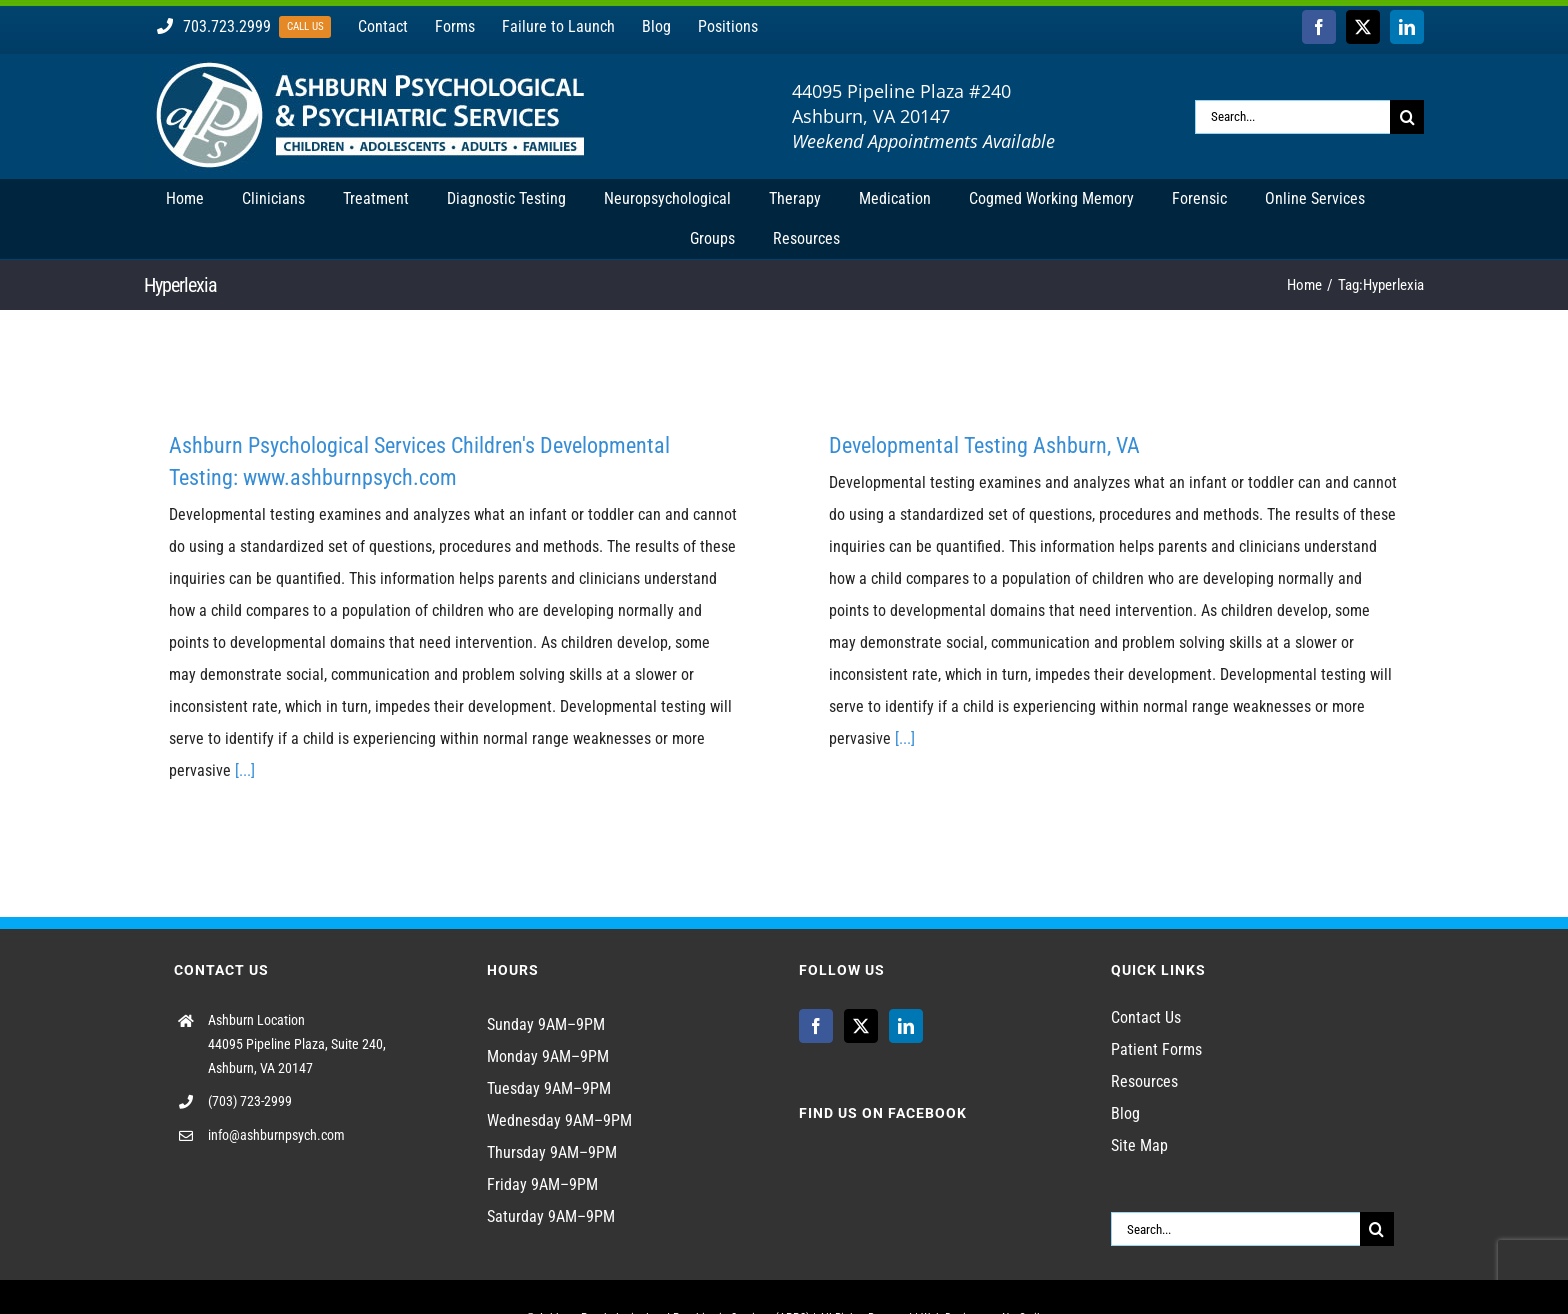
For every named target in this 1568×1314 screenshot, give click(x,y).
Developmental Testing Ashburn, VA (984, 445)
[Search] (1407, 117)
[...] (245, 770)
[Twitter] (861, 1026)
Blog (1125, 1113)
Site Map (1139, 1145)
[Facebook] (816, 1026)
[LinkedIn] (906, 1026)
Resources (1144, 1081)
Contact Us (1146, 1017)
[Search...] (1292, 117)
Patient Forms (1156, 1049)
